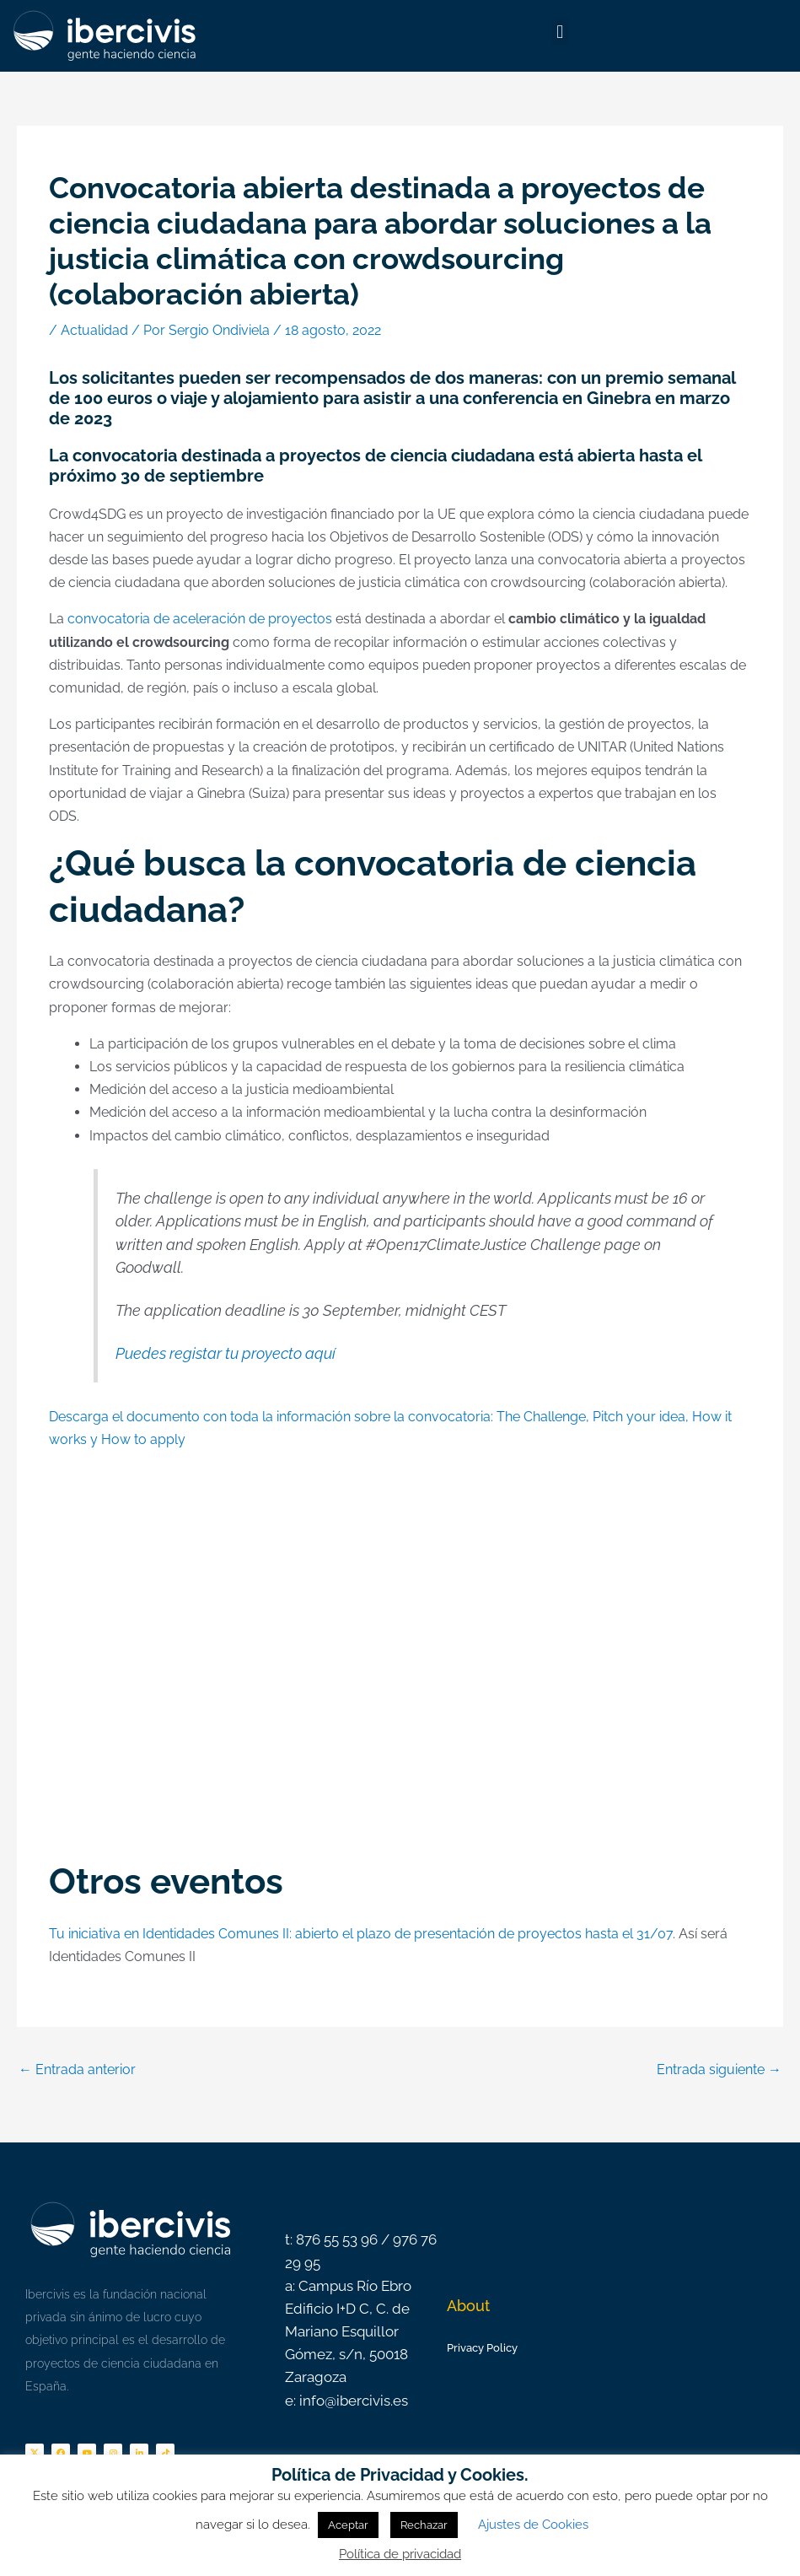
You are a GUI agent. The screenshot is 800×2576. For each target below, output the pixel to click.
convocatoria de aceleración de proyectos (199, 619)
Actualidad (94, 330)
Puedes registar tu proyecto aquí (225, 1353)
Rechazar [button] (424, 2525)
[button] (560, 32)
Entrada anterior (77, 2069)
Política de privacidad (400, 2554)
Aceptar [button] (348, 2525)
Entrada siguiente (719, 2069)
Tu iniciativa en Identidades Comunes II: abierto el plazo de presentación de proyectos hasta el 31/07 (361, 1934)
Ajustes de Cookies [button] (533, 2524)
